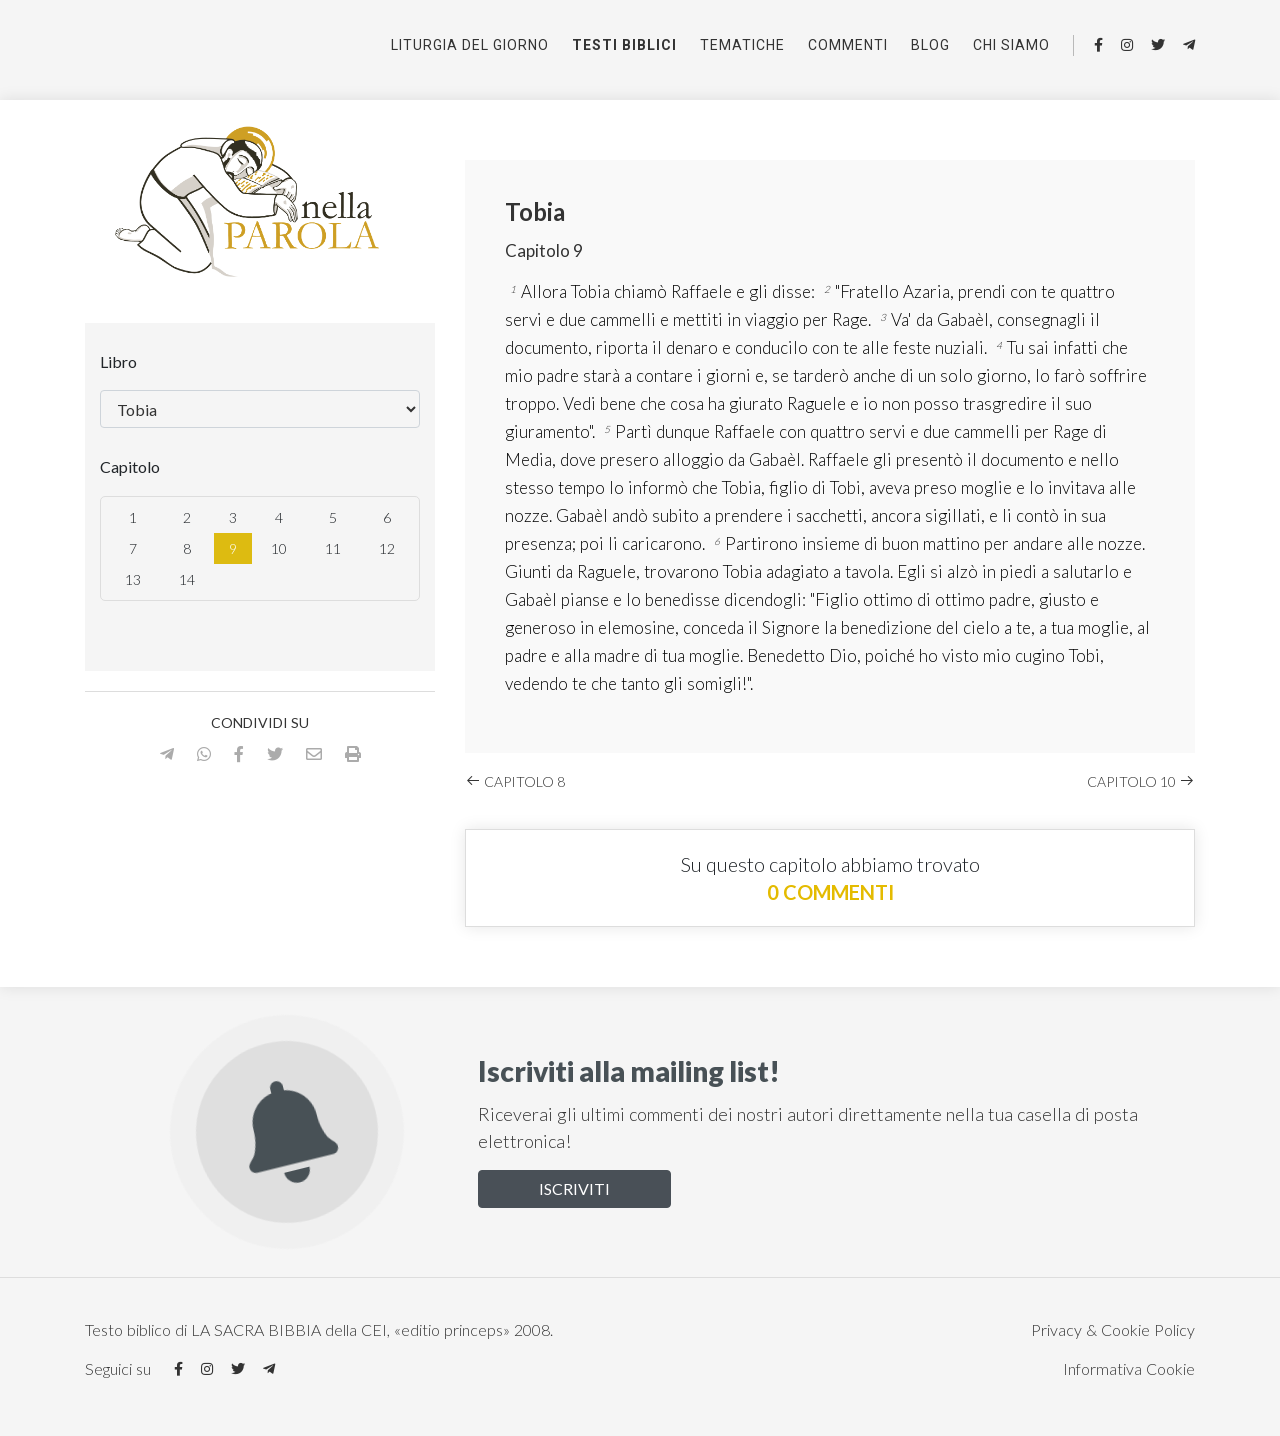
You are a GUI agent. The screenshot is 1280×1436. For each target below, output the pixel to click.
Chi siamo (1011, 45)
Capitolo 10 (1141, 781)
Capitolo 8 (515, 781)
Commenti (848, 45)
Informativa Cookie (1129, 1368)
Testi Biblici (624, 45)
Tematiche (742, 45)
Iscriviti (574, 1188)
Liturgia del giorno (470, 45)
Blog (930, 45)
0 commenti (830, 892)
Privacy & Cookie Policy (1113, 1329)
